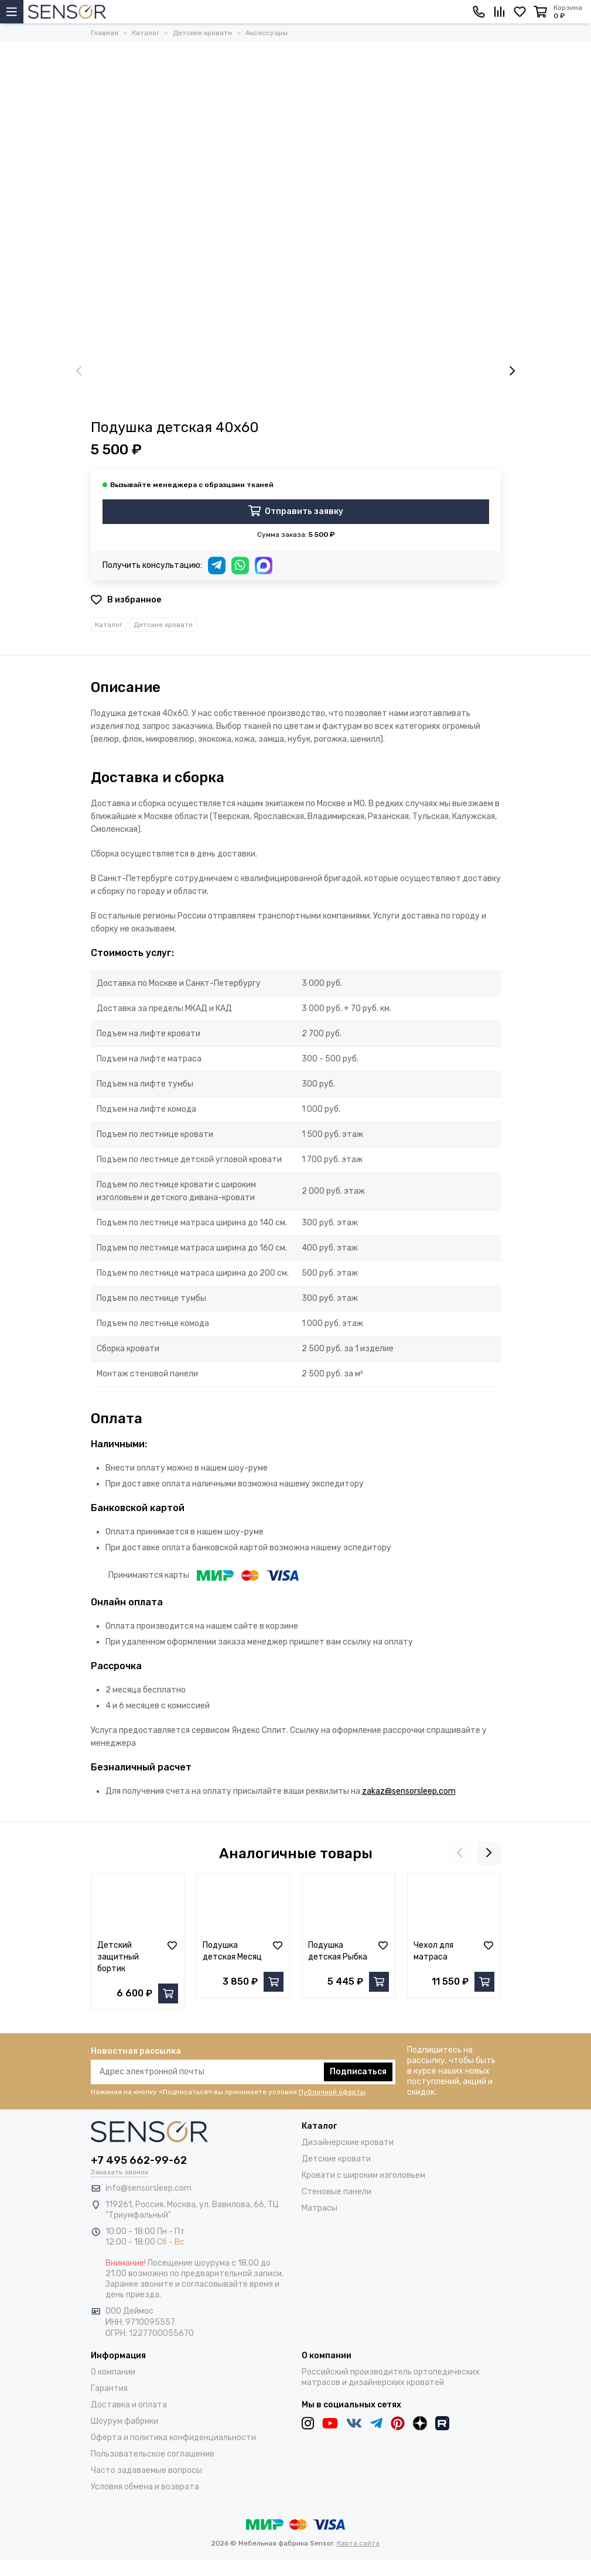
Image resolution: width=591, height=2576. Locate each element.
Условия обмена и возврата (145, 2487)
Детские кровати (163, 625)
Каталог (108, 625)
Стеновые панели (336, 2192)
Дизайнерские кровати (348, 2142)
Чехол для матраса (433, 1951)
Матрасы (319, 2208)
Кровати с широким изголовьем (363, 2175)
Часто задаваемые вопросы (146, 2470)
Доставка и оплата (129, 2405)
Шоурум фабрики (124, 2421)
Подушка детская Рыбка (337, 1951)
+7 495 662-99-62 (139, 2160)
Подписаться (358, 2072)
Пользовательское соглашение (152, 2454)
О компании (113, 2372)
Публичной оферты (332, 2092)
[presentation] (79, 371)
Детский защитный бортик (118, 1957)
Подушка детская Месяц (232, 1951)
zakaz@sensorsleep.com (409, 1791)
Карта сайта (358, 2543)
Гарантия (109, 2388)
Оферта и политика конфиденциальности (173, 2438)
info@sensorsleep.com (148, 2188)
